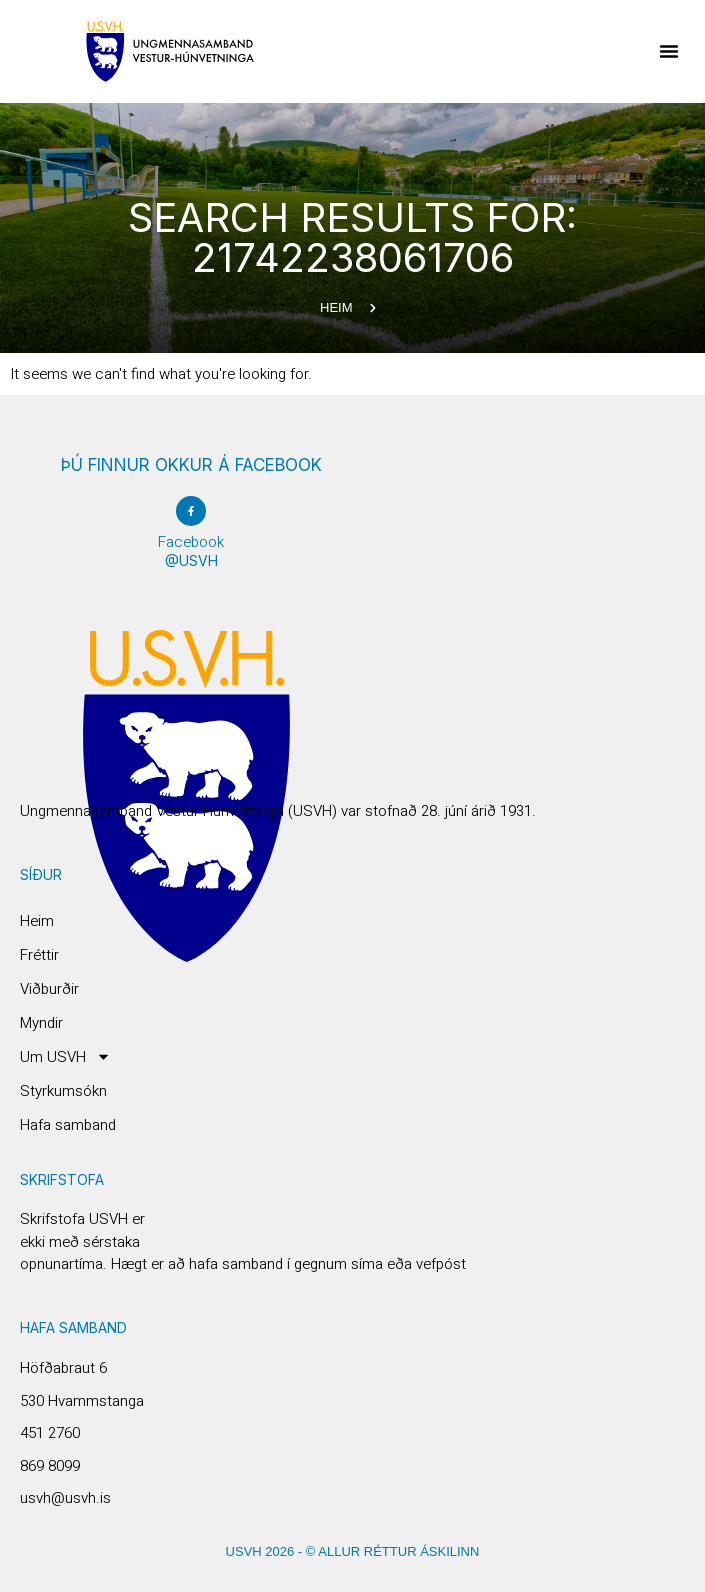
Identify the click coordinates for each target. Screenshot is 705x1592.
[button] (669, 51)
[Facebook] (191, 511)
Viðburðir (49, 989)
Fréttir (39, 955)
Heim (37, 921)
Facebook (191, 542)
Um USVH (65, 1057)
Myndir (41, 1023)
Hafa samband (68, 1125)
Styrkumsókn (63, 1091)
